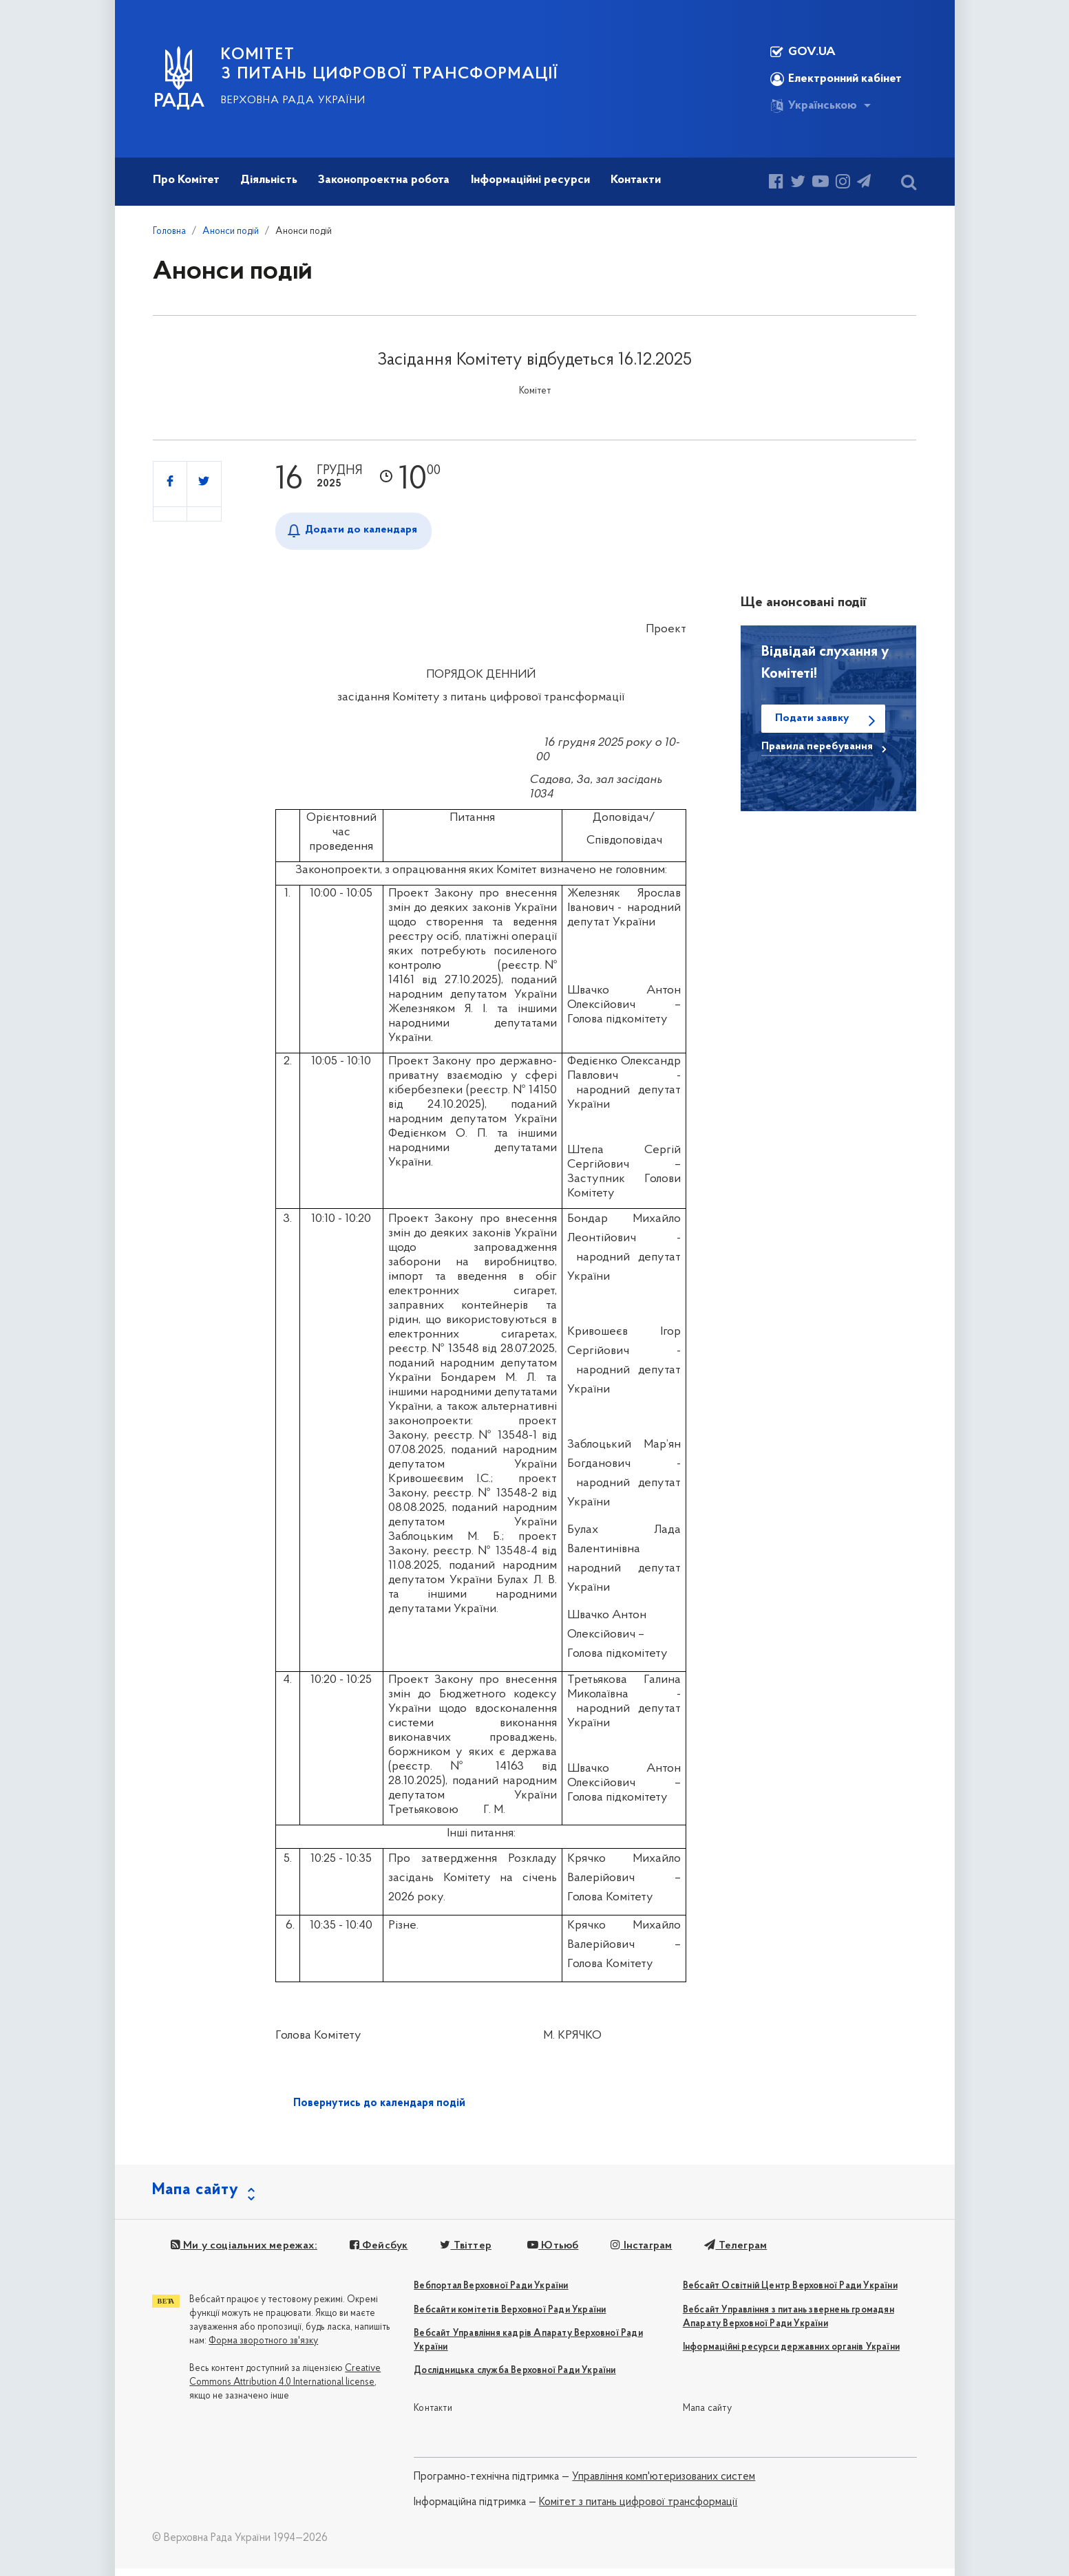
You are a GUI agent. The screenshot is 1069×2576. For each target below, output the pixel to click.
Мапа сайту (707, 2415)
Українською (813, 106)
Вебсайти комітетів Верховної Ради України (510, 2317)
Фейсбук (375, 2252)
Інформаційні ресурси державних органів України (791, 2355)
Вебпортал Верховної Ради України (491, 2293)
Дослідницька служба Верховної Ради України (514, 2378)
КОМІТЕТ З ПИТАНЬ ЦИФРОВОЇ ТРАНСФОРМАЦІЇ (389, 65)
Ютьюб (547, 2252)
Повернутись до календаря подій (379, 2103)
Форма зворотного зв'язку (263, 2348)
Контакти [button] (636, 179)
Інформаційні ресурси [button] (530, 179)
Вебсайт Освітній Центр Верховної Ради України (790, 2293)
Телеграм (726, 2252)
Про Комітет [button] (186, 179)
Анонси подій (230, 231)
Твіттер (460, 2252)
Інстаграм (633, 2252)
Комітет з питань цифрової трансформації (638, 2509)
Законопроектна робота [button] (383, 179)
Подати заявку (812, 718)
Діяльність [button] (268, 179)
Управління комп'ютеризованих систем (663, 2484)
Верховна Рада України (293, 100)
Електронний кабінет (836, 79)
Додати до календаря (361, 529)
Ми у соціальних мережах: (242, 2252)
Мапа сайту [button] (195, 2197)
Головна (169, 231)
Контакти (433, 2415)
